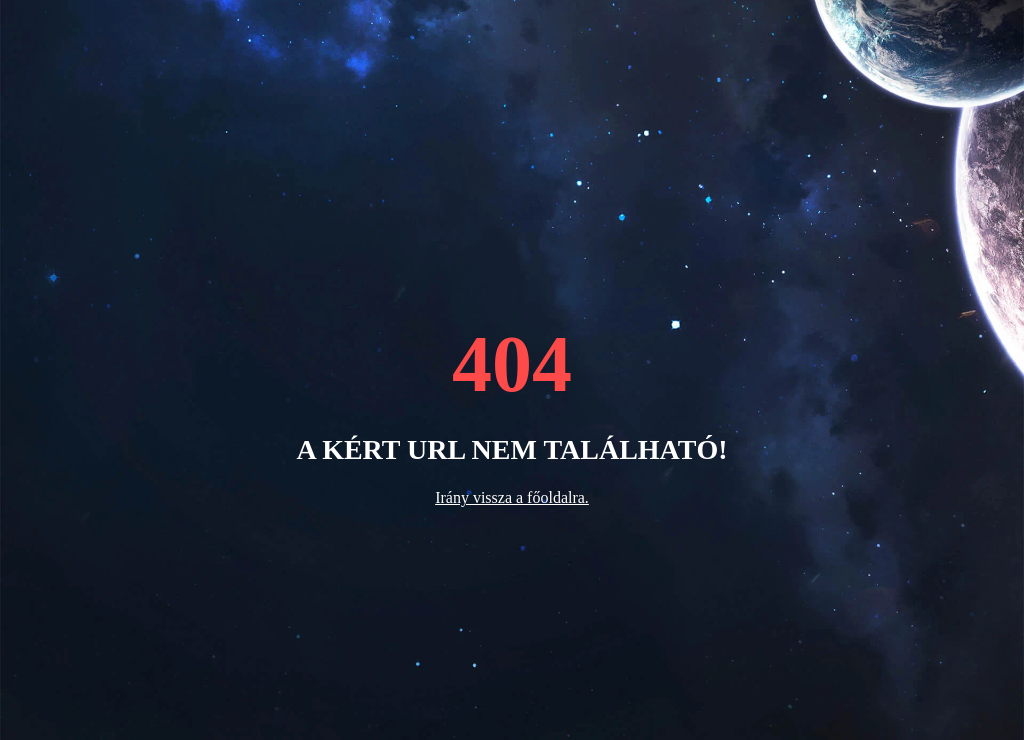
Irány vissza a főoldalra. (512, 497)
